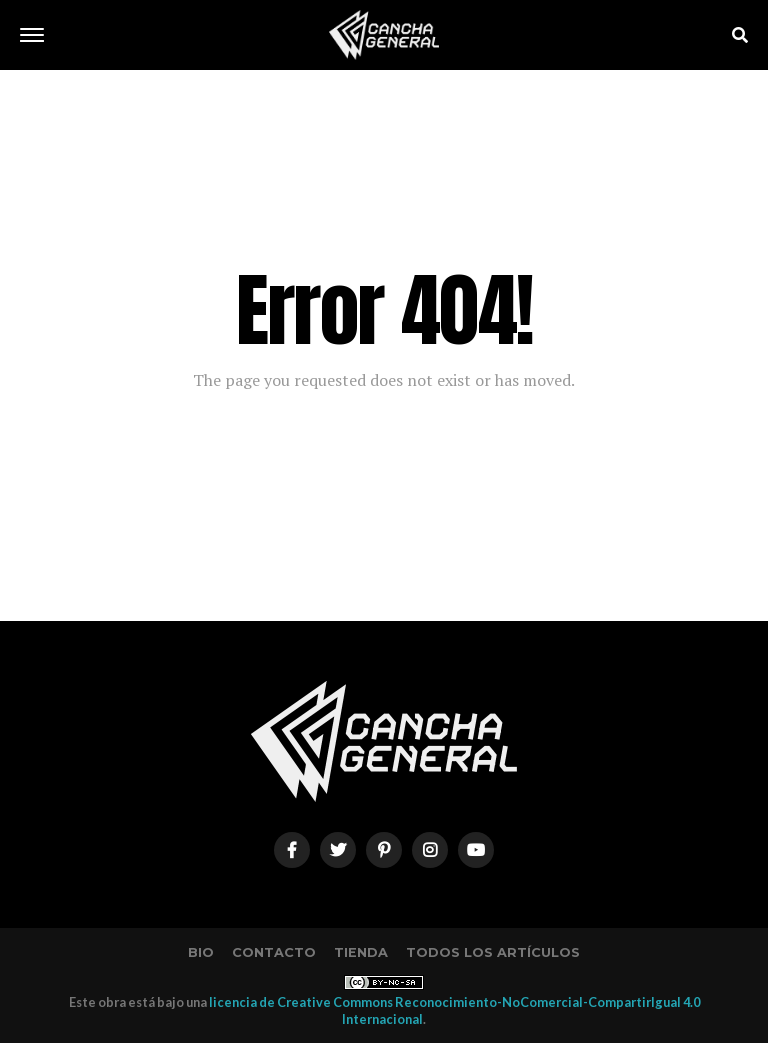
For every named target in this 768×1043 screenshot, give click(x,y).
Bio (201, 952)
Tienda (361, 952)
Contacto (274, 952)
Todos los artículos (493, 952)
